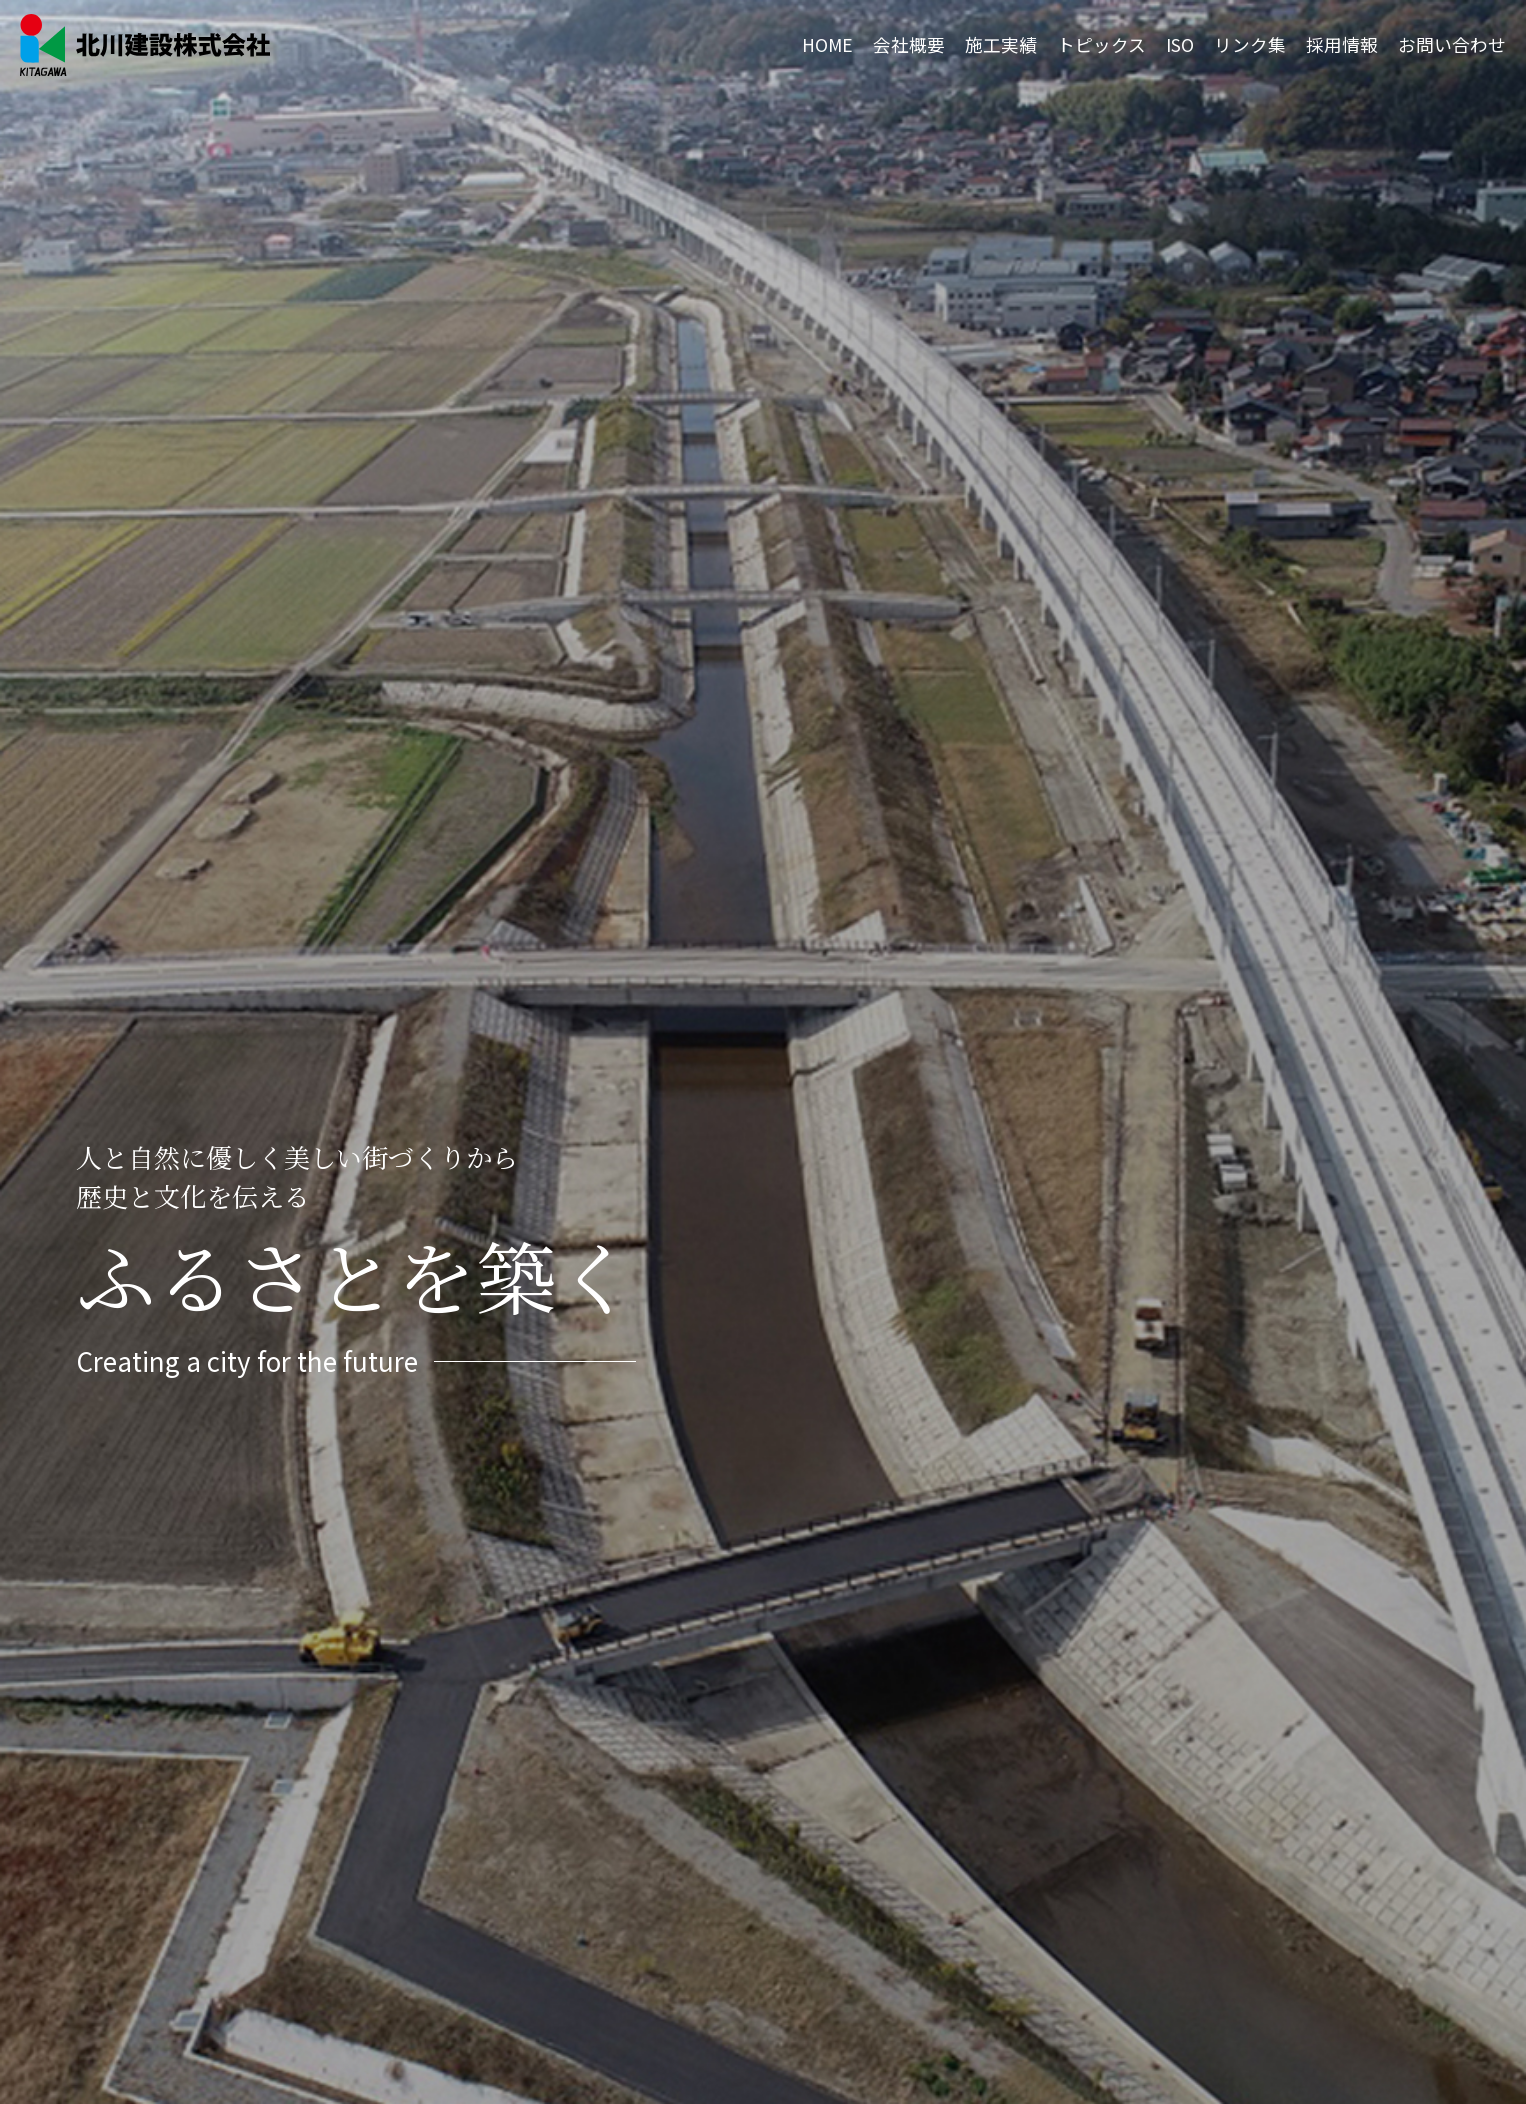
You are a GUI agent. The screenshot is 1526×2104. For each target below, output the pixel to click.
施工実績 (1001, 44)
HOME (827, 44)
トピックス (1101, 44)
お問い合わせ (1452, 44)
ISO (1180, 44)
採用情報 (1342, 44)
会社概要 (909, 44)
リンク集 (1250, 44)
